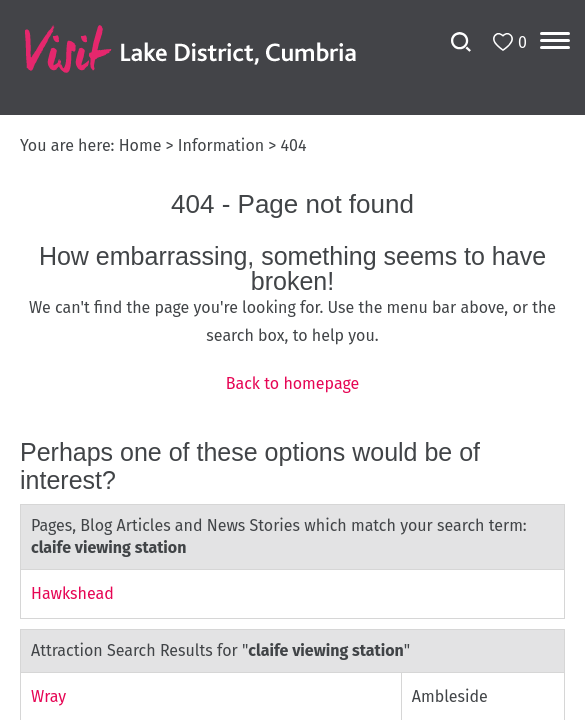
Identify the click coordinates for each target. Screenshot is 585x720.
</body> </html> (292, 360)
